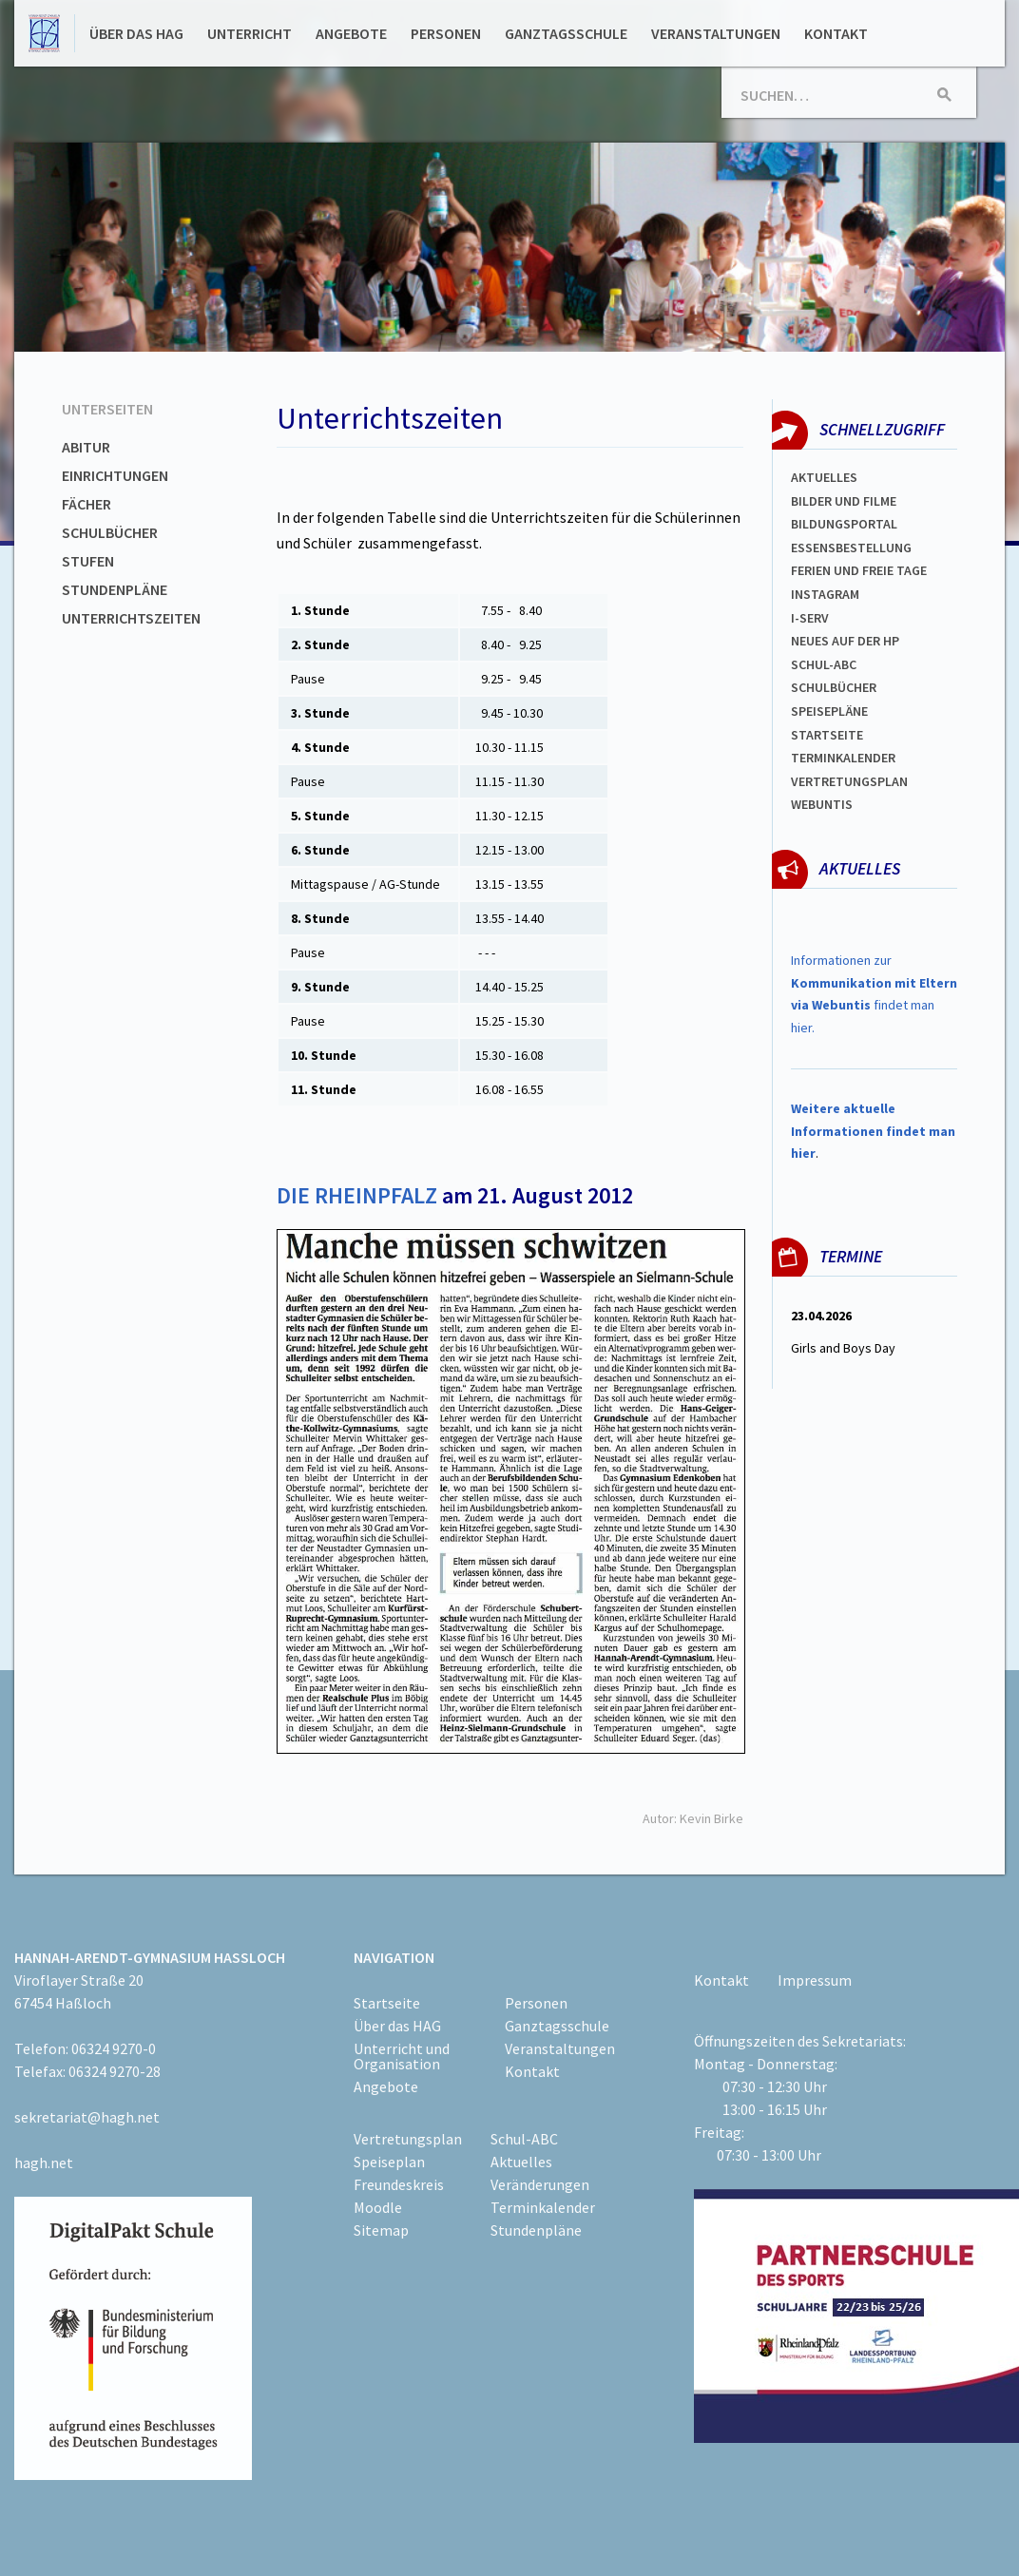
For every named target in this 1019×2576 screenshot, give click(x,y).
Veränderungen (539, 2184)
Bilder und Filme (843, 500)
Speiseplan (389, 2161)
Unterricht (249, 33)
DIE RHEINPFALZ (357, 1195)
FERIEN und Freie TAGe (859, 570)
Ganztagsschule (566, 33)
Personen (446, 33)
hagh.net (43, 2162)
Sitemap (381, 2230)
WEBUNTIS (822, 804)
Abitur (86, 446)
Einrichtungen (115, 475)
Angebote (351, 33)
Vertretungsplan (849, 781)
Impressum (815, 1980)
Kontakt (836, 33)
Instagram (825, 594)
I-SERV (810, 617)
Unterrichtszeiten (131, 617)
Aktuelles (824, 477)
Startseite (827, 734)
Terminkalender (843, 757)
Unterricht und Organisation (402, 2056)
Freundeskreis (399, 2184)
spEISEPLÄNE (829, 711)
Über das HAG (136, 33)
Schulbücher (110, 532)
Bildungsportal (844, 523)
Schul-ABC (524, 2138)
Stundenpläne (114, 589)
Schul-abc (823, 664)
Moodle (378, 2207)
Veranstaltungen (715, 33)
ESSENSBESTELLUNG (851, 547)
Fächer (86, 503)
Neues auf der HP (845, 640)
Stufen (88, 560)
